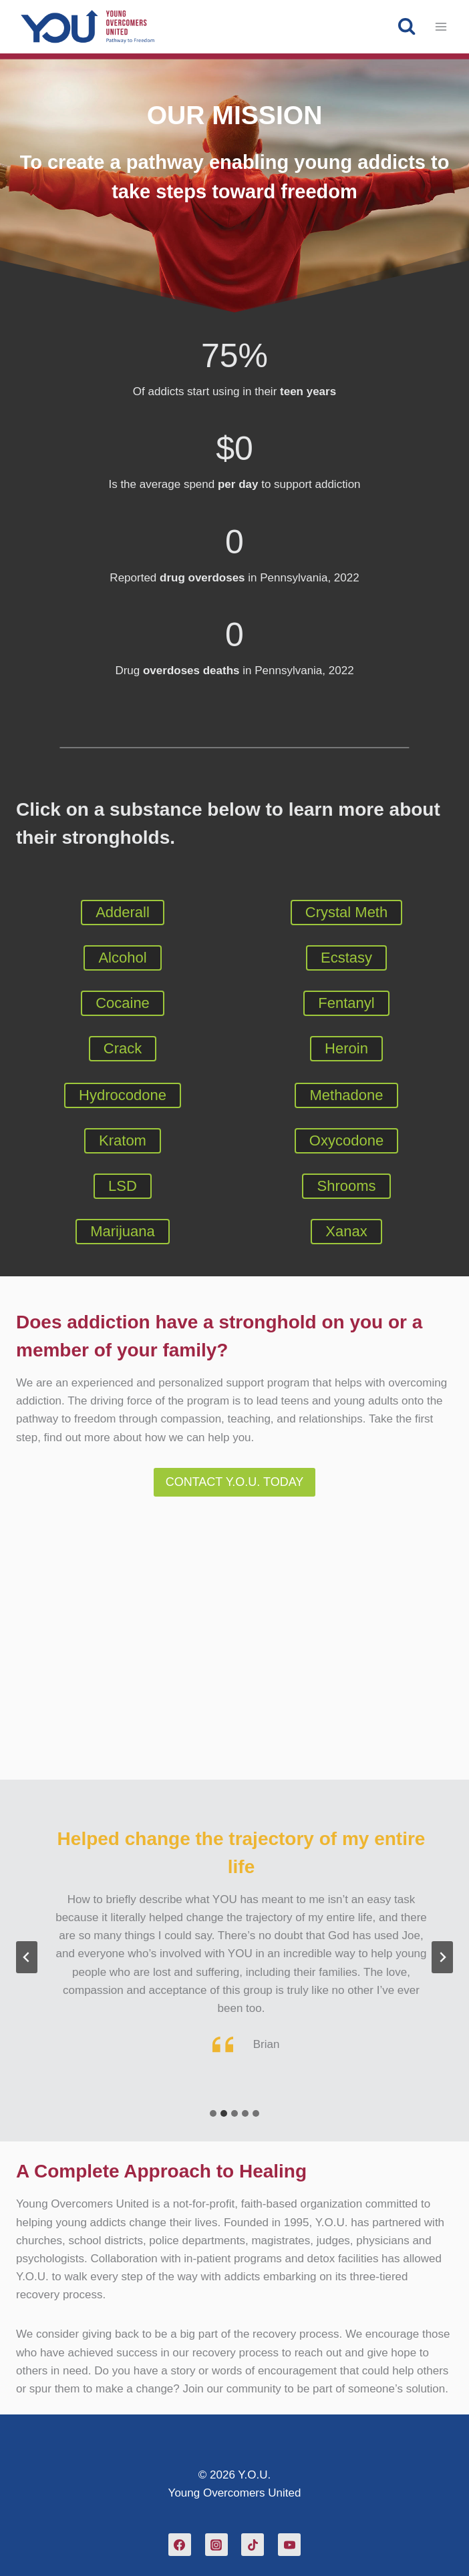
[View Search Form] (407, 26)
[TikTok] (252, 2544)
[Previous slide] (26, 1957)
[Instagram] (216, 2544)
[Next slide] (442, 1957)
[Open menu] (440, 26)
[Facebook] (179, 2544)
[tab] (213, 2113)
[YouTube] (289, 2544)
